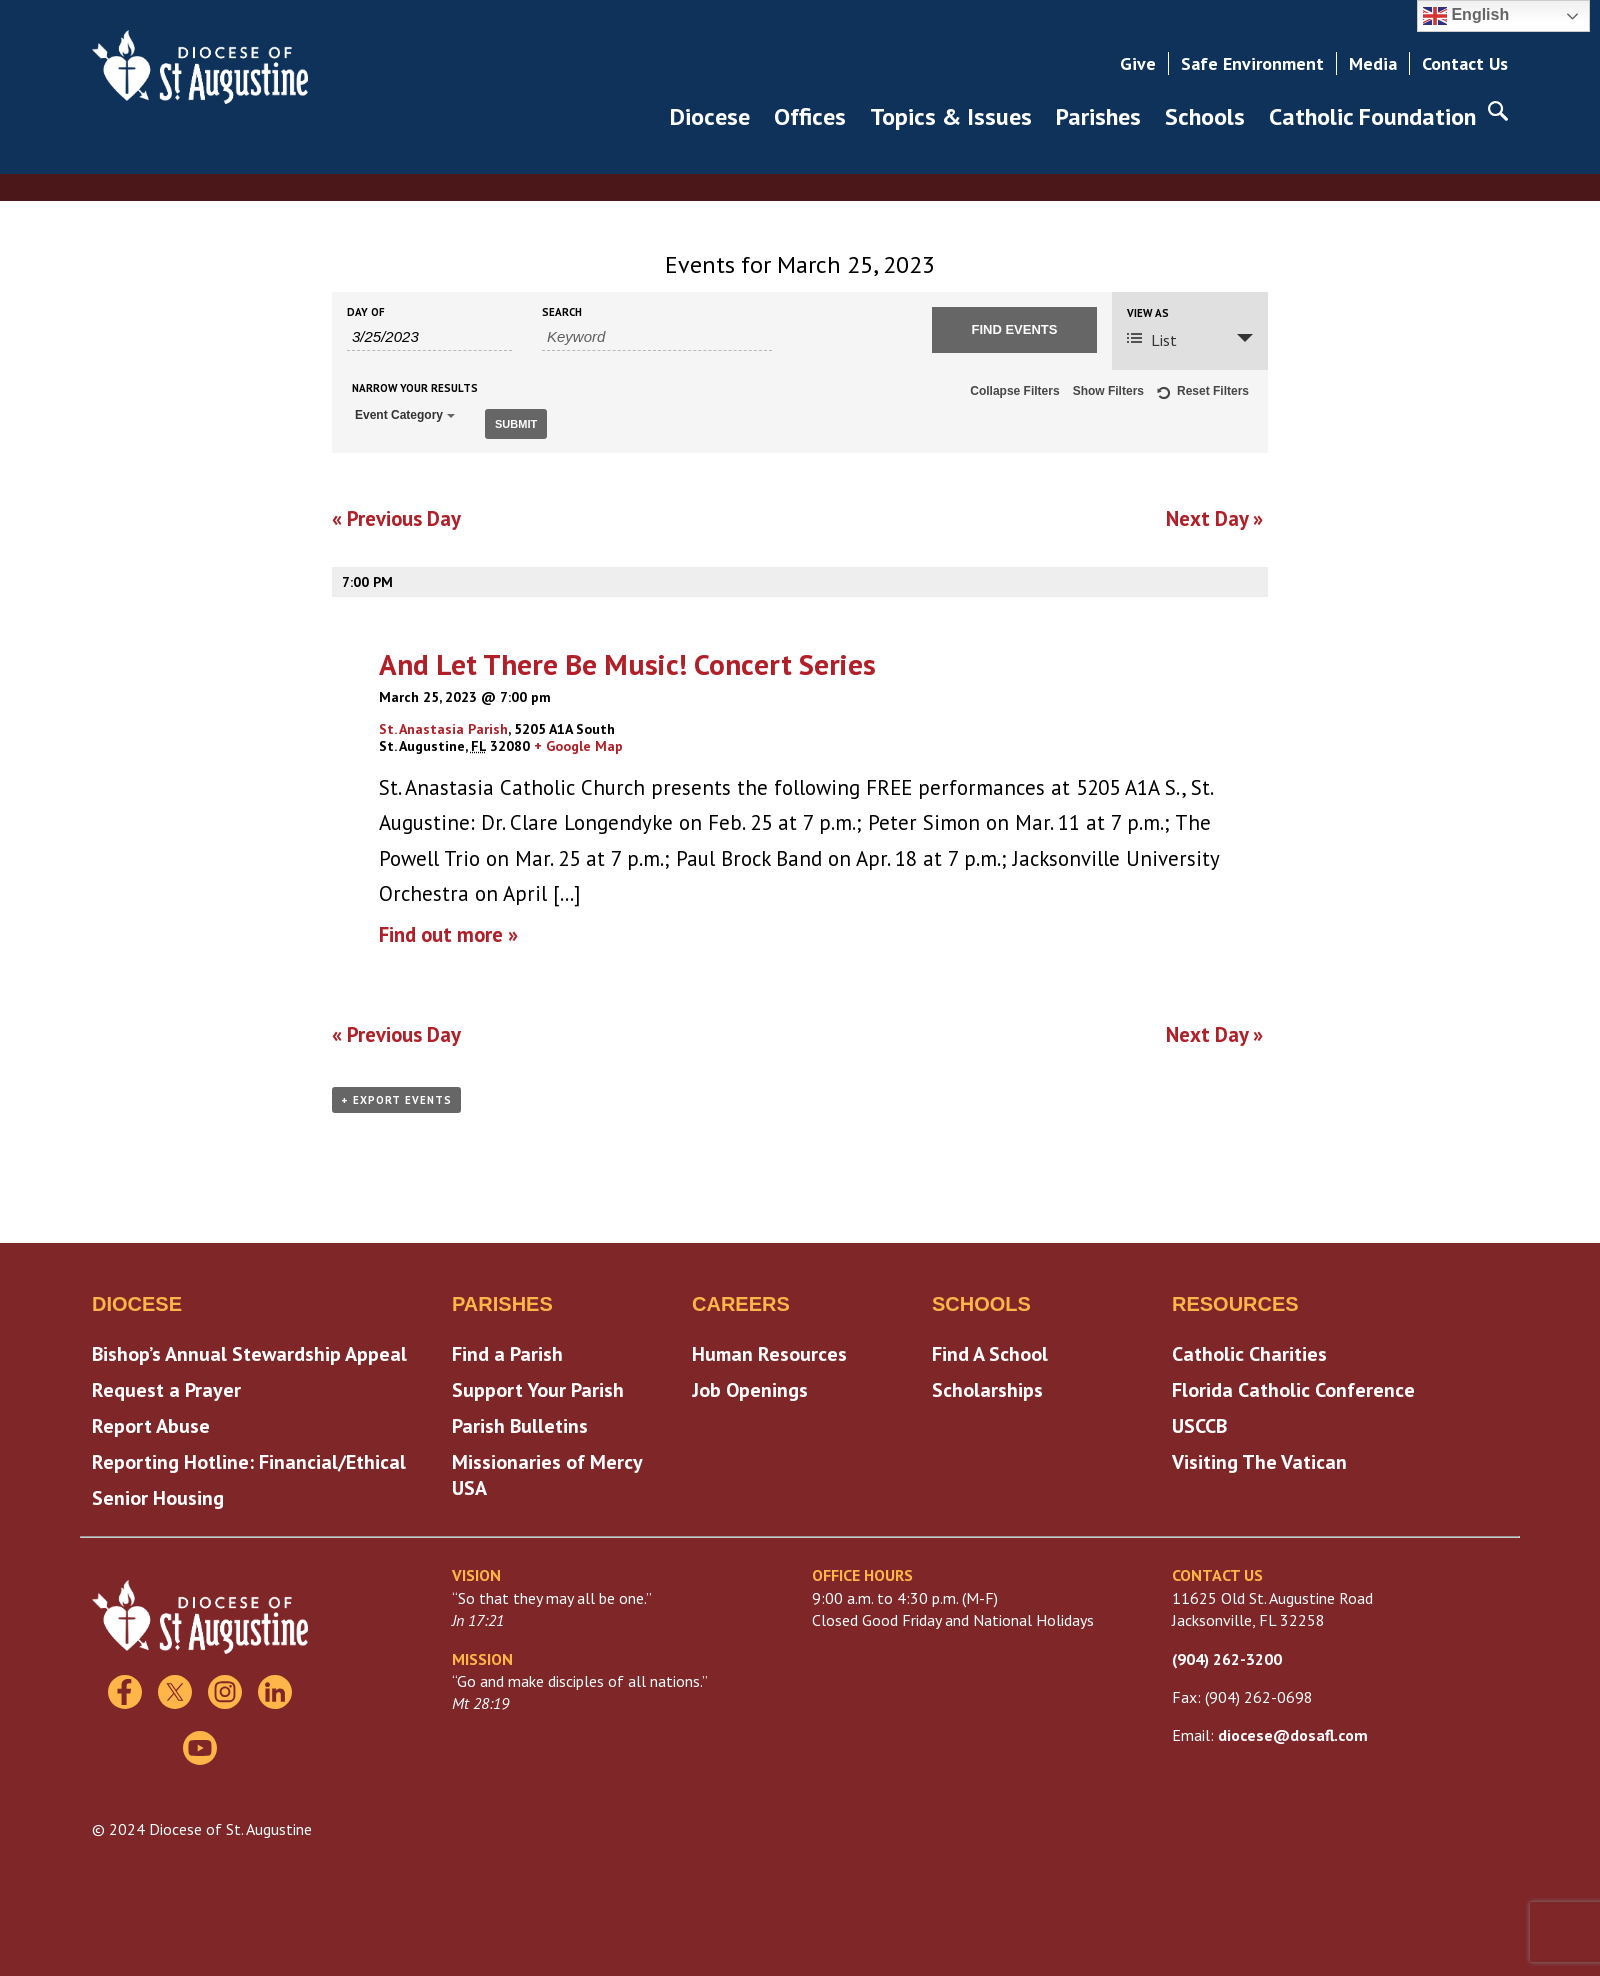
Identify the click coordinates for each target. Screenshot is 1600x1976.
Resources (1235, 1304)
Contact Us (1465, 63)
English (1466, 16)
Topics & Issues (951, 116)
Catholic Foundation (1372, 116)
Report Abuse (151, 1426)
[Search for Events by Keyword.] (657, 337)
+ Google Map (578, 746)
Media (1373, 63)
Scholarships (987, 1390)
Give (1138, 63)
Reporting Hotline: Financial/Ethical (249, 1462)
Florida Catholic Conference (1293, 1390)
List (1152, 340)
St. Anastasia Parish (443, 729)
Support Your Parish (538, 1390)
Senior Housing (158, 1498)
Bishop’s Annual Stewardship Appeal (249, 1354)
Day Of (366, 312)
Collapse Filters (1014, 391)
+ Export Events (396, 1100)
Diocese (710, 116)
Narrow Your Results (415, 388)
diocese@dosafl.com (1293, 1735)
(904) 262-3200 (1227, 1659)
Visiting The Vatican (1259, 1462)
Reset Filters (1203, 394)
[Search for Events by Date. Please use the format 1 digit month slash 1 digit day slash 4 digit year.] (429, 337)
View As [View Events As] (1148, 313)
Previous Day (396, 518)
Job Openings (750, 1390)
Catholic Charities (1249, 1354)
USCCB (1199, 1426)
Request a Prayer (166, 1390)
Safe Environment (1252, 63)
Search (562, 312)
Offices (810, 116)
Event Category (405, 415)
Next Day (1214, 518)
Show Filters (1108, 391)
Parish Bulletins (520, 1426)
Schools (1205, 116)
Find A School (990, 1354)
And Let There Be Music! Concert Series (627, 664)
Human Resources (769, 1354)
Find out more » (448, 934)
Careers (741, 1304)
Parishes (1098, 116)
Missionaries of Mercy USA (547, 1475)
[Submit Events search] (1014, 330)
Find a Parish (507, 1354)
